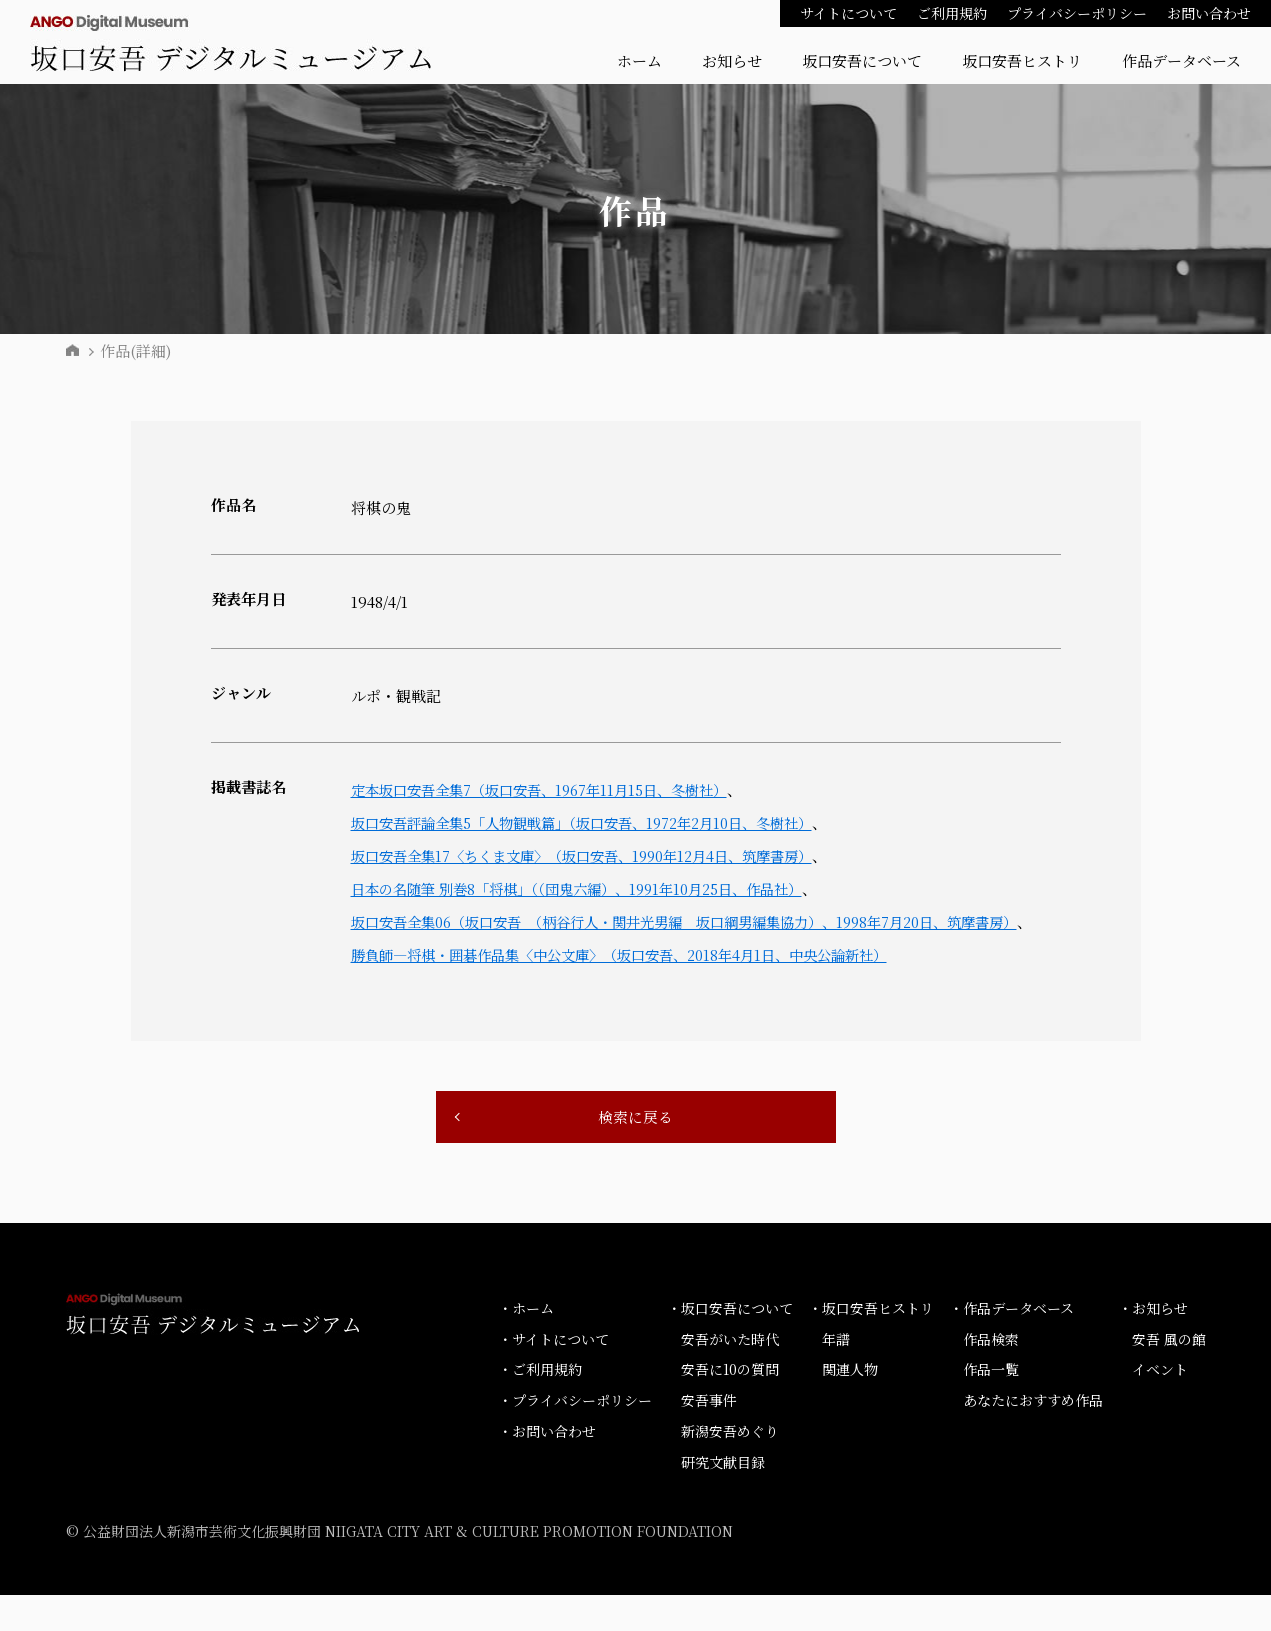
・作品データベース (1011, 1344)
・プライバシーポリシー (575, 1436)
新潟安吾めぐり (730, 1467)
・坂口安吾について (730, 1344)
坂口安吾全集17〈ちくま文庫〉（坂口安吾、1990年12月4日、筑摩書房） (597, 855)
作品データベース (1181, 60)
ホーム (639, 60)
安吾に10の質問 (730, 1406)
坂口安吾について (862, 60)
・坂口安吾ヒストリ (871, 1344)
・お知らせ (1153, 1344)
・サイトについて (553, 1375)
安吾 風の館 (1169, 1375)
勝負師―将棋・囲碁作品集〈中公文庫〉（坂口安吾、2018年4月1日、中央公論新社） (637, 987)
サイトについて (848, 13)
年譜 (836, 1375)
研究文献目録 (723, 1498)
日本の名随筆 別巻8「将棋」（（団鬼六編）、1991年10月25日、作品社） (593, 888)
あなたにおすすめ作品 (1033, 1436)
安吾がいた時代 (730, 1375)
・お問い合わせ (547, 1467)
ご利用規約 (952, 13)
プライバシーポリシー (1077, 13)
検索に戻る (636, 1151)
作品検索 (991, 1375)
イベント (1160, 1406)
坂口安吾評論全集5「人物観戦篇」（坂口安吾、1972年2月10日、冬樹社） (598, 822)
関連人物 (850, 1406)
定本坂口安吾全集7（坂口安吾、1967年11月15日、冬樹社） (551, 789)
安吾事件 (709, 1436)
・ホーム (526, 1344)
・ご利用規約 (540, 1406)
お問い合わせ (1209, 13)
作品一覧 (991, 1406)
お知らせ (732, 60)
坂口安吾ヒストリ (1022, 60)
